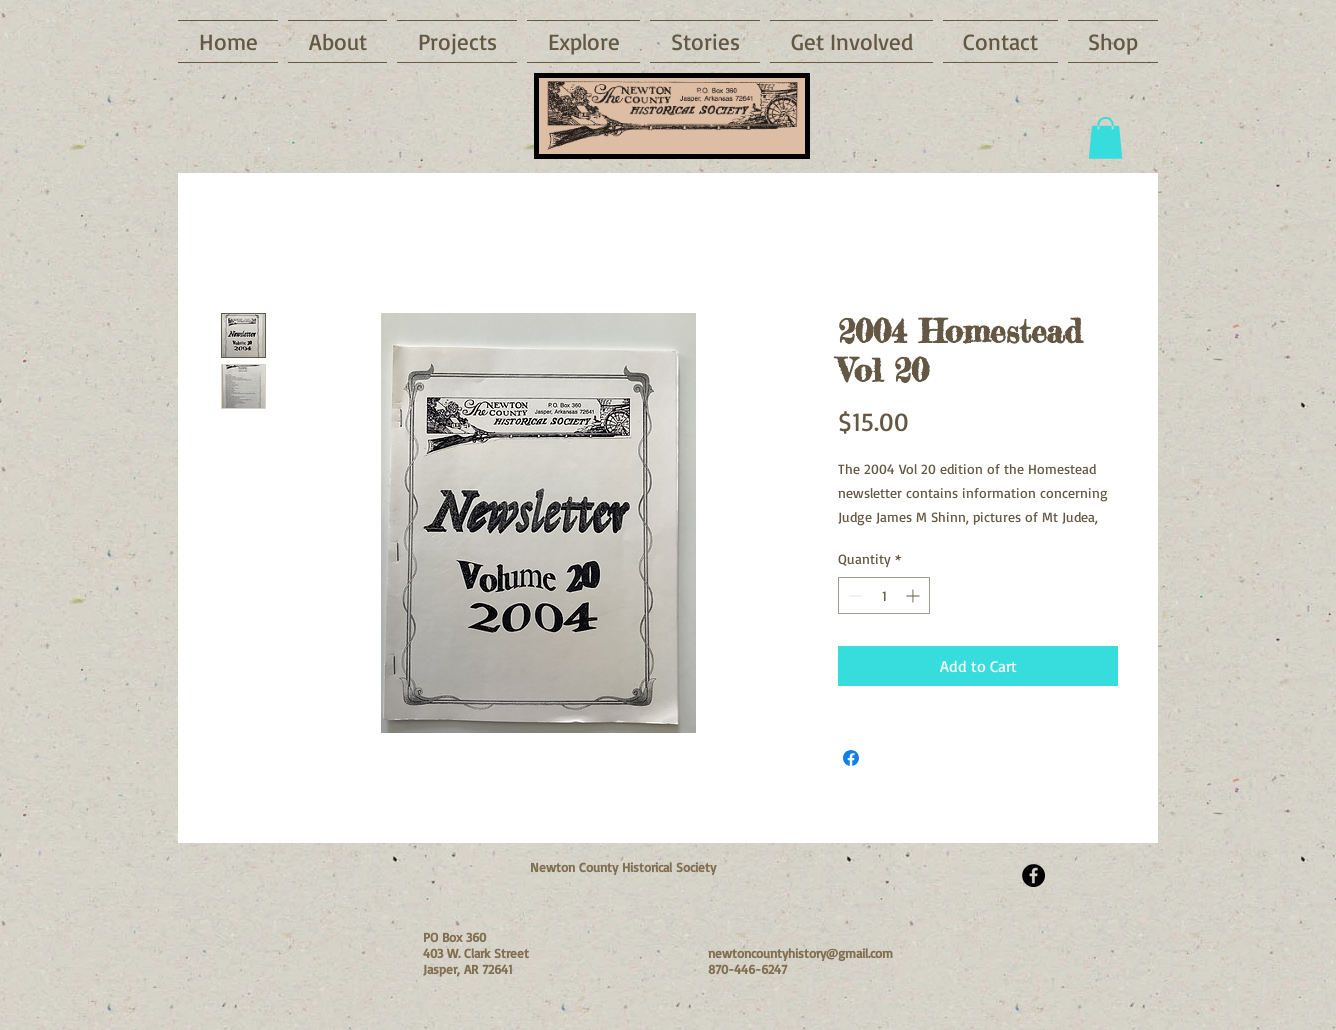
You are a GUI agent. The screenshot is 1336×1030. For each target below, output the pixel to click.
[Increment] (914, 595)
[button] (583, 41)
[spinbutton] (884, 595)
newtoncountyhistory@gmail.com (800, 953)
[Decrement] (853, 595)
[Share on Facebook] (851, 758)
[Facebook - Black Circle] (1033, 875)
